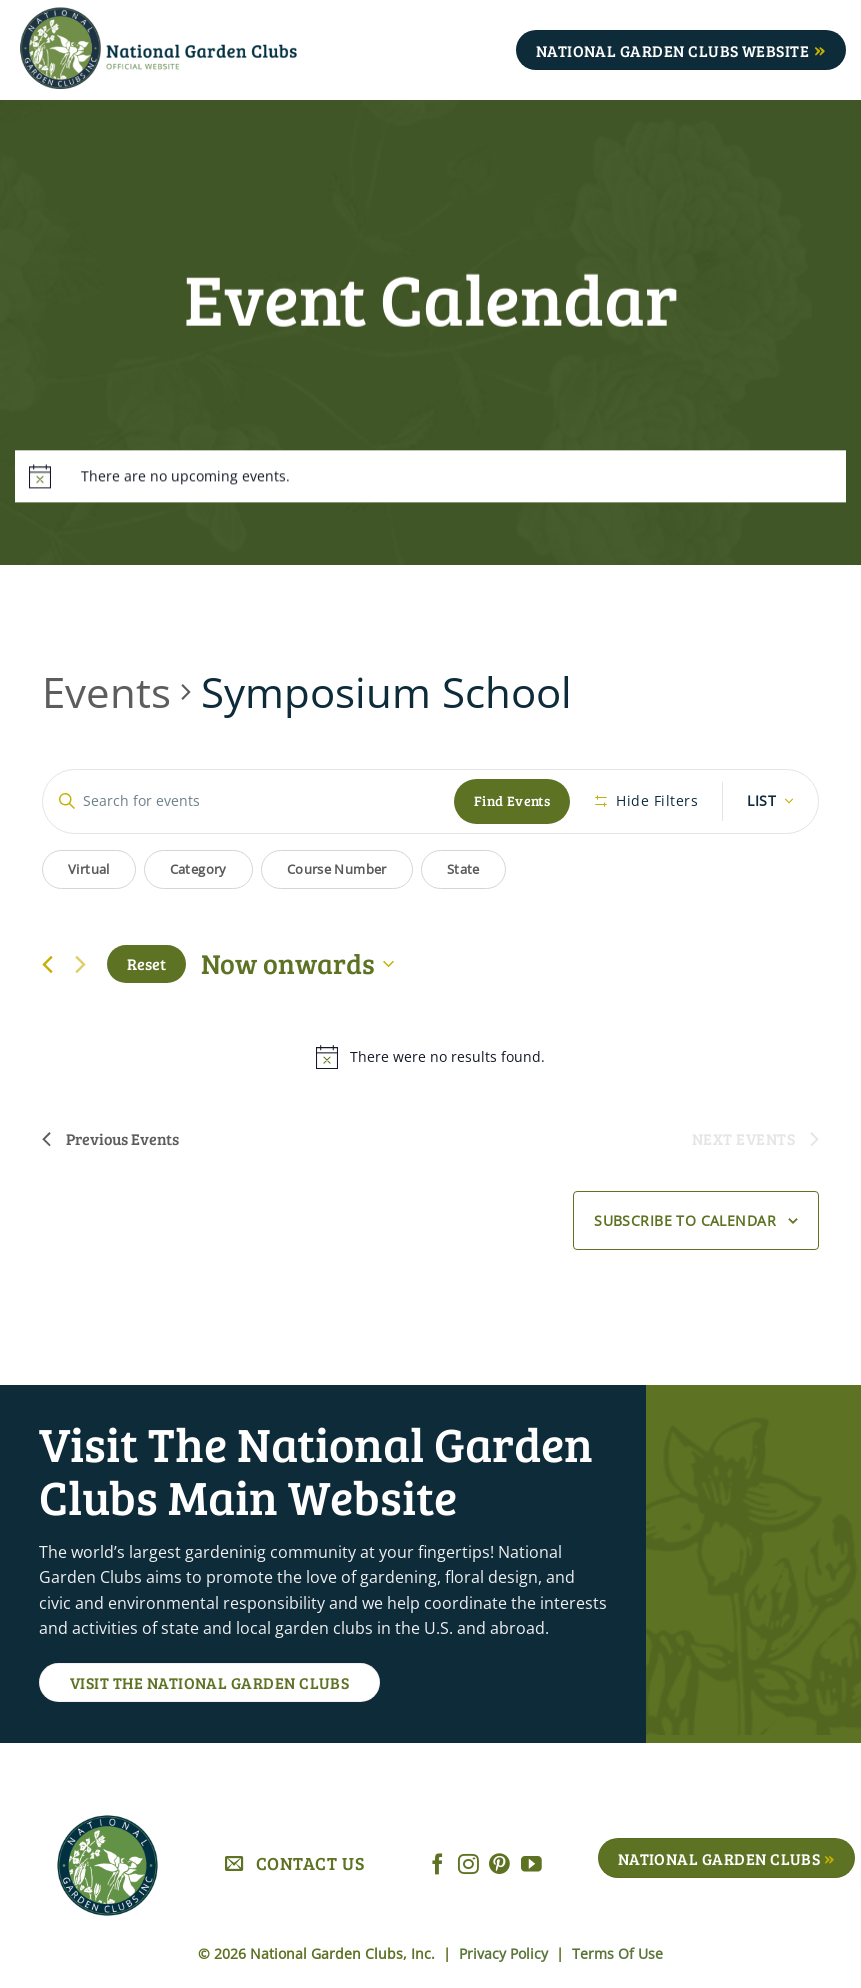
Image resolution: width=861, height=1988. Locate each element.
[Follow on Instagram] (468, 1865)
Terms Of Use (617, 1953)
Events (106, 691)
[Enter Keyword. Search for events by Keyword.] (248, 801)
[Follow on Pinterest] (499, 1865)
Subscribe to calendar (685, 1220)
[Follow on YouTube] (531, 1865)
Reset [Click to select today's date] (146, 963)
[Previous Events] (47, 964)
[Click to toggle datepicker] (297, 964)
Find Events (512, 800)
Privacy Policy (505, 1953)
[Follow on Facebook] (437, 1865)
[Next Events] (80, 964)
